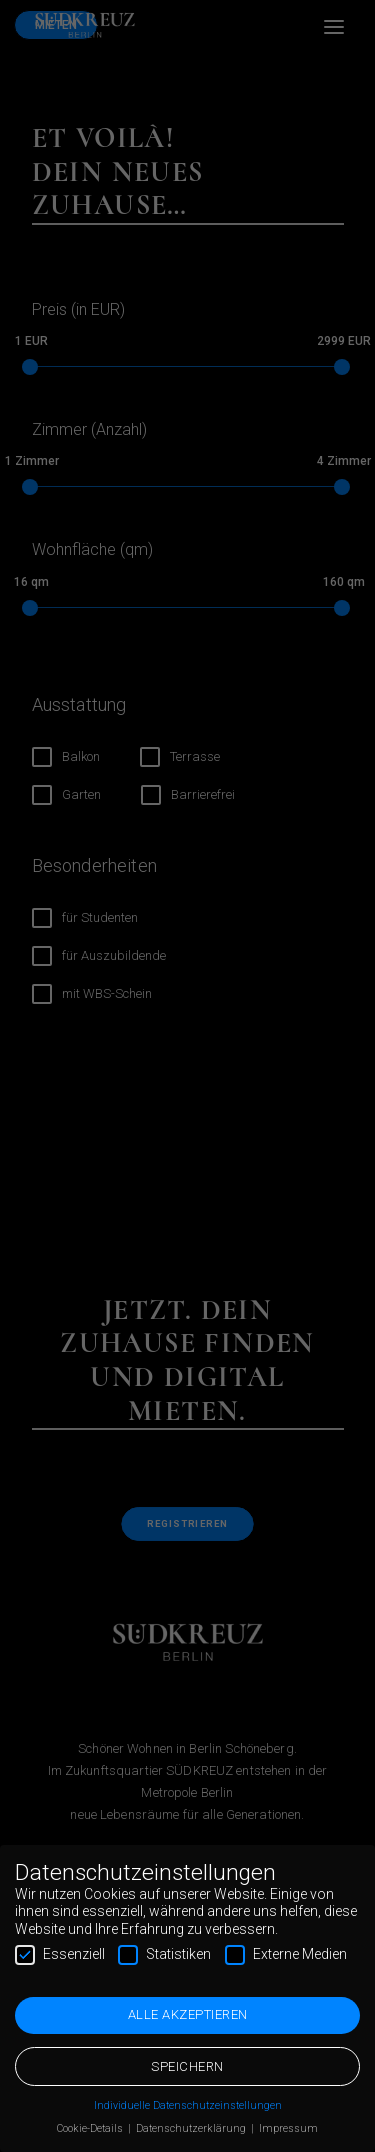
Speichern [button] (187, 2064)
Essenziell (60, 1952)
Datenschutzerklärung (192, 2126)
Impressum (288, 2126)
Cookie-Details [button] (91, 2126)
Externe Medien (286, 1952)
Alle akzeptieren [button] (188, 2013)
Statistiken (164, 1952)
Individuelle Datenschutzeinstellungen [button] (188, 2103)
